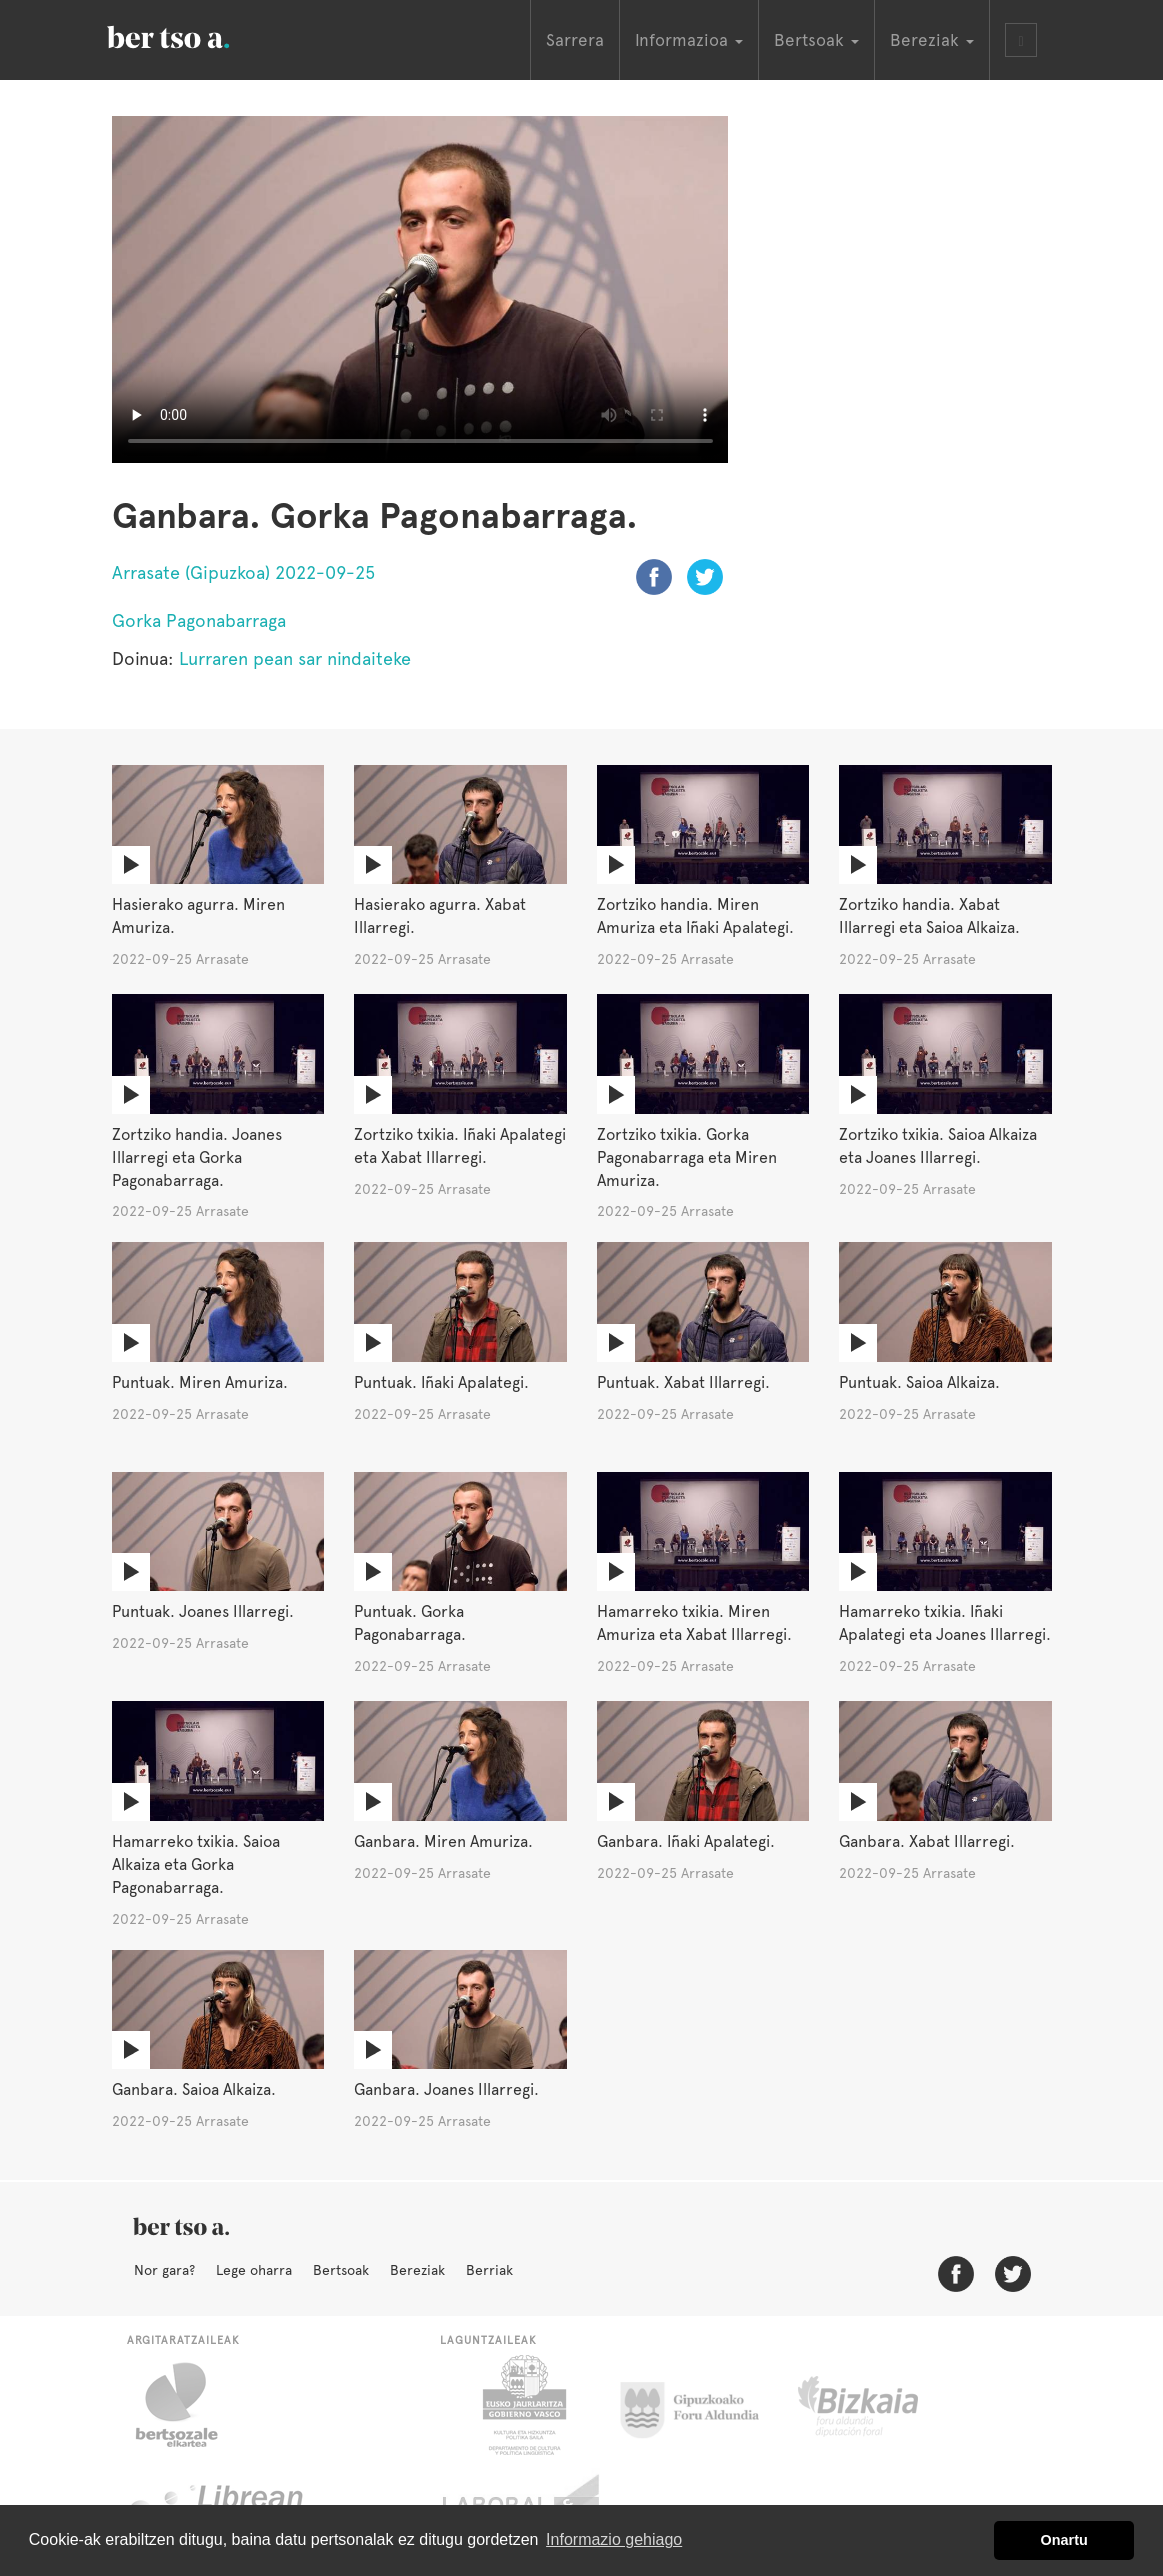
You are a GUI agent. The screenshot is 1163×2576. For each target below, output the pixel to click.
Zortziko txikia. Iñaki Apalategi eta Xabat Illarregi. (460, 1146)
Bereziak (417, 2270)
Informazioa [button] (689, 40)
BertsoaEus (197, 35)
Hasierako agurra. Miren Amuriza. (198, 916)
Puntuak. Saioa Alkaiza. (919, 1382)
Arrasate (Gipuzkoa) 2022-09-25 (243, 572)
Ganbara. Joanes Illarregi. (446, 2089)
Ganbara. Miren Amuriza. (443, 1841)
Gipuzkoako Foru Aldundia (701, 2405)
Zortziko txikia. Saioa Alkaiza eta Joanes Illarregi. (938, 1146)
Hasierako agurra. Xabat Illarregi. (440, 916)
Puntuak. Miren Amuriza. (200, 1382)
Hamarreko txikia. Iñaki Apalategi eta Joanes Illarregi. (945, 1623)
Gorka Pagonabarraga (199, 620)
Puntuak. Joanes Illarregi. (203, 1611)
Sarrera (575, 40)
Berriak (489, 2270)
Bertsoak (341, 2270)
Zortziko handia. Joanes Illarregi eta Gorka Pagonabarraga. (197, 1157)
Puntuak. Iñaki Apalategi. (441, 1382)
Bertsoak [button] (816, 40)
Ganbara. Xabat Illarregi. (927, 1841)
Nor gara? (164, 2270)
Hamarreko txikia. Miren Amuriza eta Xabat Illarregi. (694, 1623)
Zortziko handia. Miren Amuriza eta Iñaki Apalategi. (695, 916)
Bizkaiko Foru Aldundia (880, 2405)
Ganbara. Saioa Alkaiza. (194, 2089)
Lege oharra (254, 2270)
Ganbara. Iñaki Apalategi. (686, 1841)
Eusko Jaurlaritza (522, 2405)
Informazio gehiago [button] (614, 2539)
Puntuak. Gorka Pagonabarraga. (410, 1623)
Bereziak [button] (932, 40)
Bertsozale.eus (189, 2405)
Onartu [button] (1064, 2540)
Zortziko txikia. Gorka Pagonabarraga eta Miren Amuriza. (687, 1157)
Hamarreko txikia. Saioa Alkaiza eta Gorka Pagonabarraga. (196, 1864)
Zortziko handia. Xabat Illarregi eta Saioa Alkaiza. (929, 916)
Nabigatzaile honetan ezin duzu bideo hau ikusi (420, 289)
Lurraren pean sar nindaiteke (295, 658)
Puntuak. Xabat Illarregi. (683, 1382)
